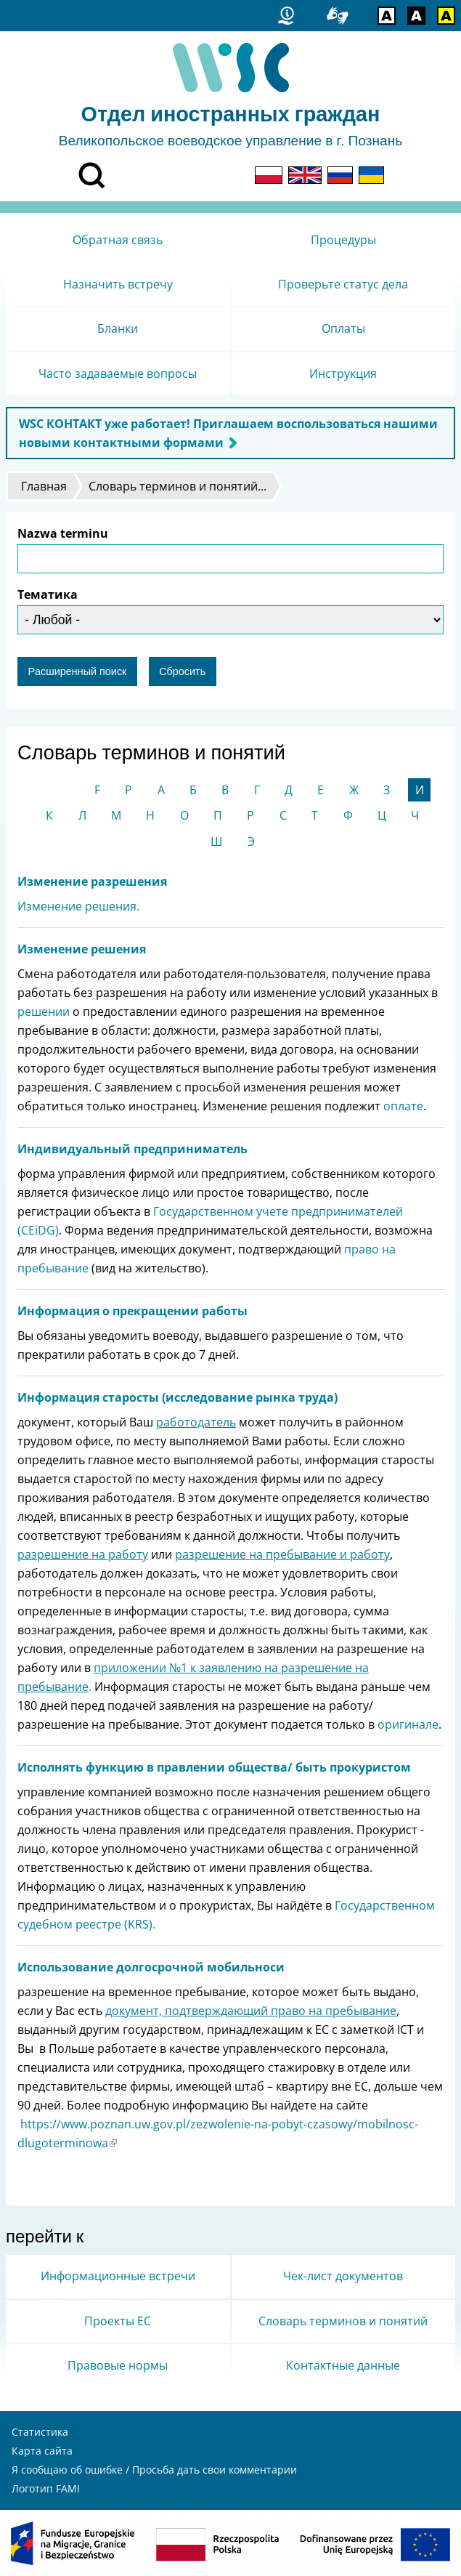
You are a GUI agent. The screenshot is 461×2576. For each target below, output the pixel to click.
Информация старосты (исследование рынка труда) (177, 1397)
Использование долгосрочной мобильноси (151, 1967)
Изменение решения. (78, 906)
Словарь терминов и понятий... (177, 486)
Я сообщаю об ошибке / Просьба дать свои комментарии (154, 2469)
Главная (44, 486)
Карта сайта (42, 2451)
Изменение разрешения (92, 881)
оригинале (408, 1724)
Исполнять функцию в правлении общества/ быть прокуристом (214, 1767)
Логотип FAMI (46, 2488)
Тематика (47, 594)
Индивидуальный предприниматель (132, 1149)
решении (43, 1012)
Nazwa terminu (62, 533)
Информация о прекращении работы (132, 1311)
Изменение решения (81, 949)
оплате (403, 1106)
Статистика (40, 2432)
